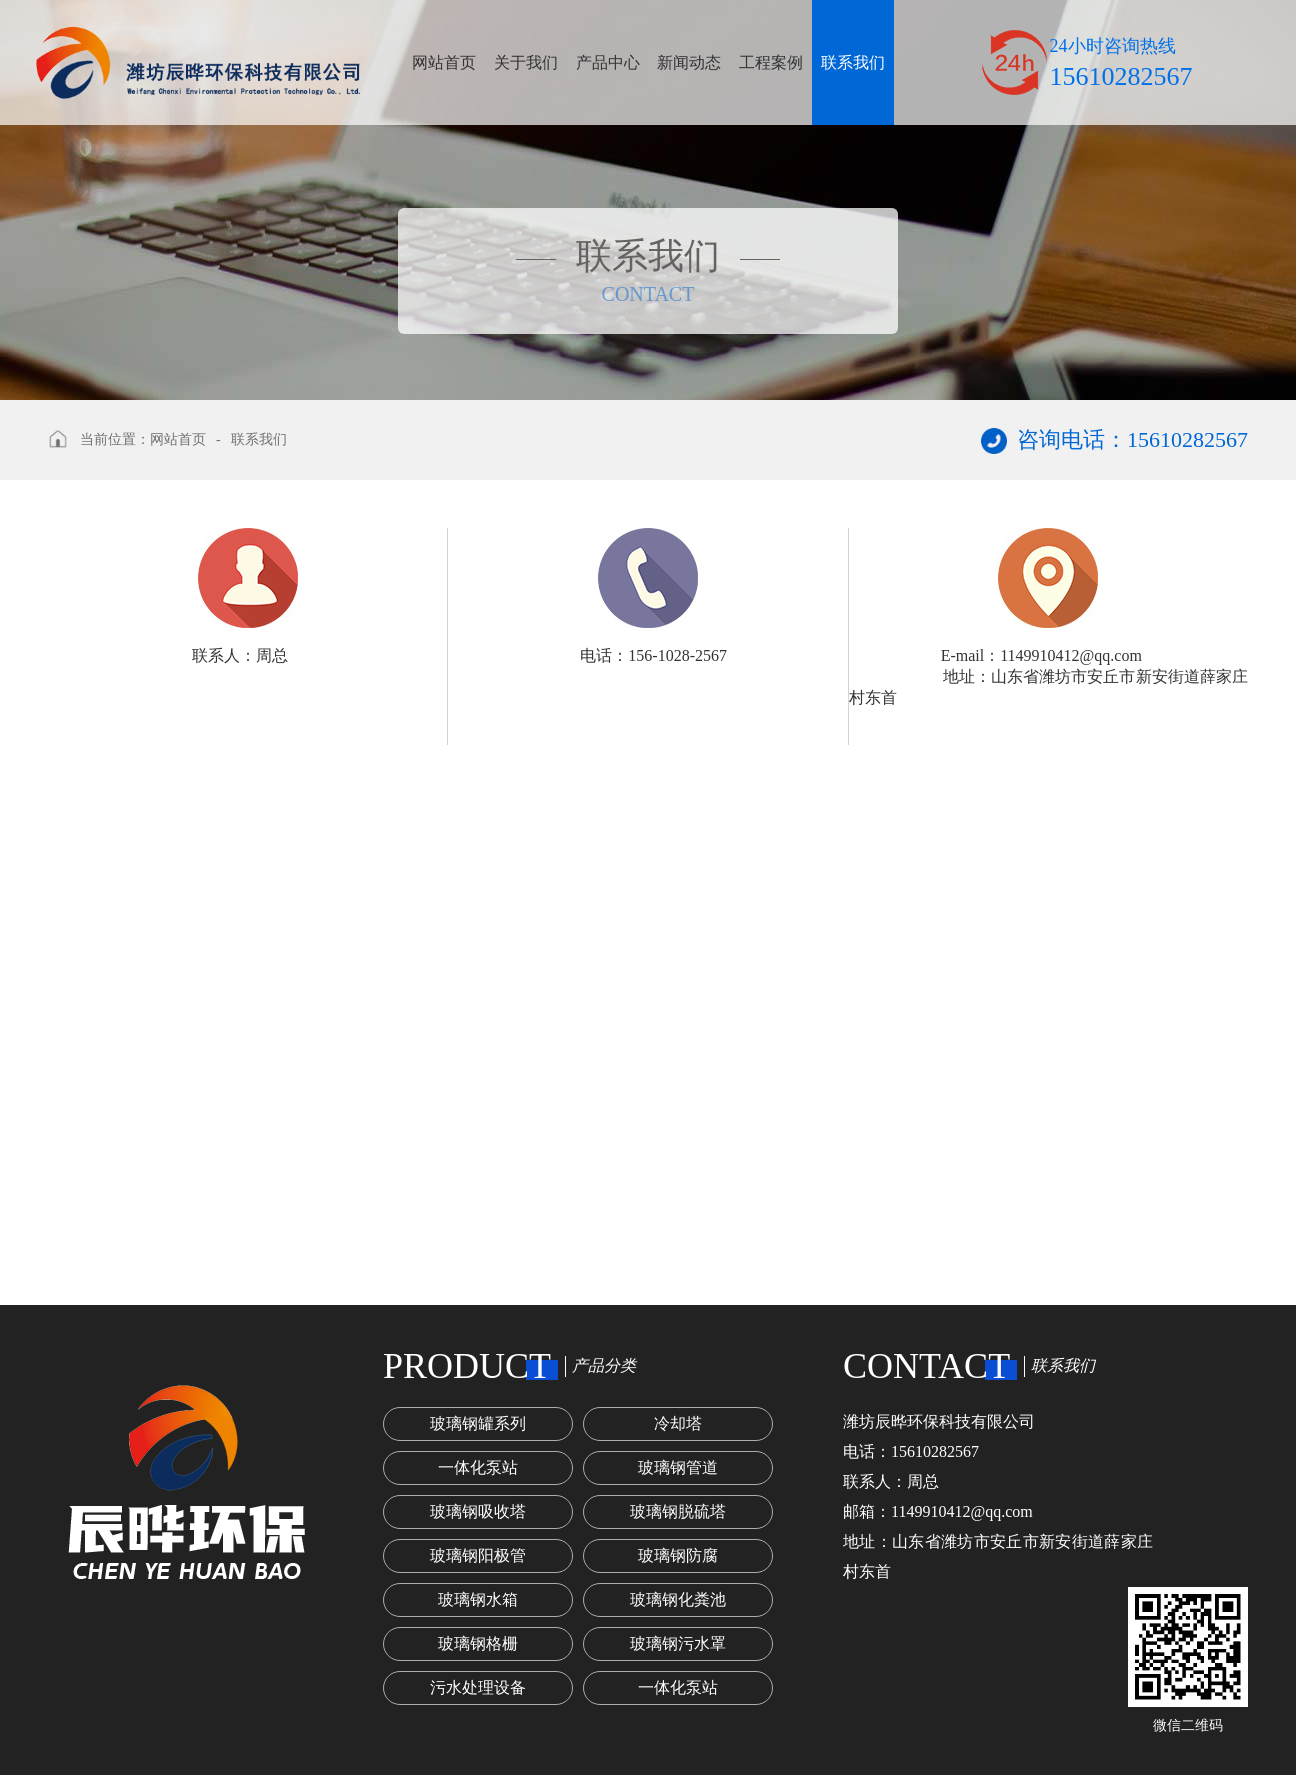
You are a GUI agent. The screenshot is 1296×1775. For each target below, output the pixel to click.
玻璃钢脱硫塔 (678, 1511)
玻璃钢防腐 (678, 1555)
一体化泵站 (478, 1467)
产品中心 (608, 62)
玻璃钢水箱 (478, 1599)
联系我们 (853, 62)
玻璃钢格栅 (478, 1643)
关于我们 (526, 62)
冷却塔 (678, 1423)
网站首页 (444, 62)
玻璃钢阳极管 (478, 1555)
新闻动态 (689, 62)
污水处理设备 (478, 1687)
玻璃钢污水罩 (678, 1643)
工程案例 (771, 62)
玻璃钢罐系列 (478, 1423)
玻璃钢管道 (678, 1467)
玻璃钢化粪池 (678, 1599)
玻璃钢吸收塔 (478, 1511)
